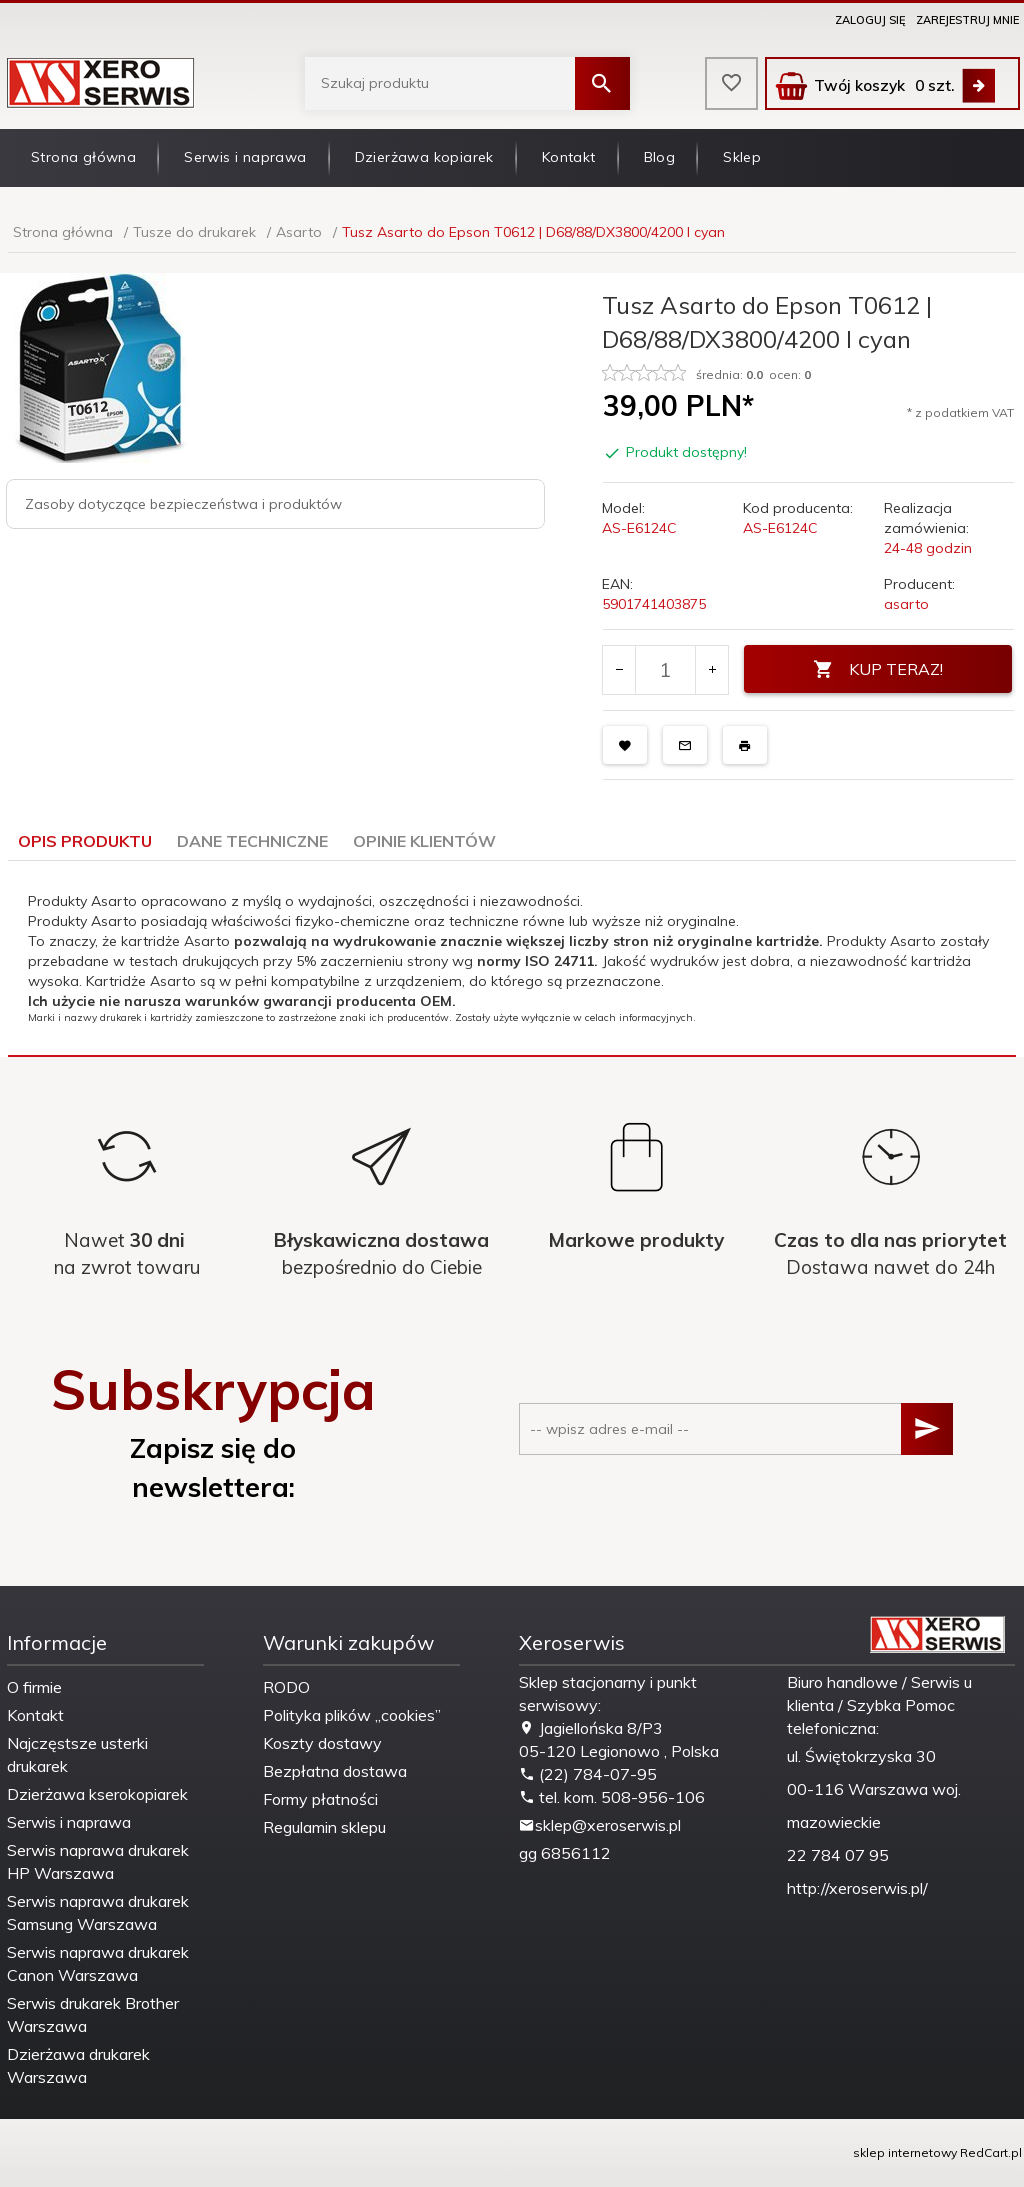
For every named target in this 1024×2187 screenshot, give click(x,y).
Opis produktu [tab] (85, 841)
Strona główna (83, 157)
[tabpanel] (512, 958)
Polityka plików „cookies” (352, 1715)
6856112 (576, 1853)
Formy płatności (320, 1799)
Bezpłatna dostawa (335, 1771)
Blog (660, 157)
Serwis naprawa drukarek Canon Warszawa (98, 1963)
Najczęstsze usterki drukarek (77, 1754)
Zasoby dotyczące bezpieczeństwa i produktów (183, 504)
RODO (286, 1687)
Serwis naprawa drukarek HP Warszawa (98, 1861)
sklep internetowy (905, 2152)
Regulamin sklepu (324, 1827)
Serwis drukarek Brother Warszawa (93, 2014)
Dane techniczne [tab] (252, 841)
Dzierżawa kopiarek (424, 157)
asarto (906, 604)
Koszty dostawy (322, 1743)
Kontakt (569, 157)
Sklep (742, 157)
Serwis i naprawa (245, 157)
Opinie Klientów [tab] (424, 841)
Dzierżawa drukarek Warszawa (78, 2065)
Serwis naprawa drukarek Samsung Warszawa (98, 1912)
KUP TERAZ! (878, 669)
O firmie (34, 1687)
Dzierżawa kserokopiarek (97, 1794)
